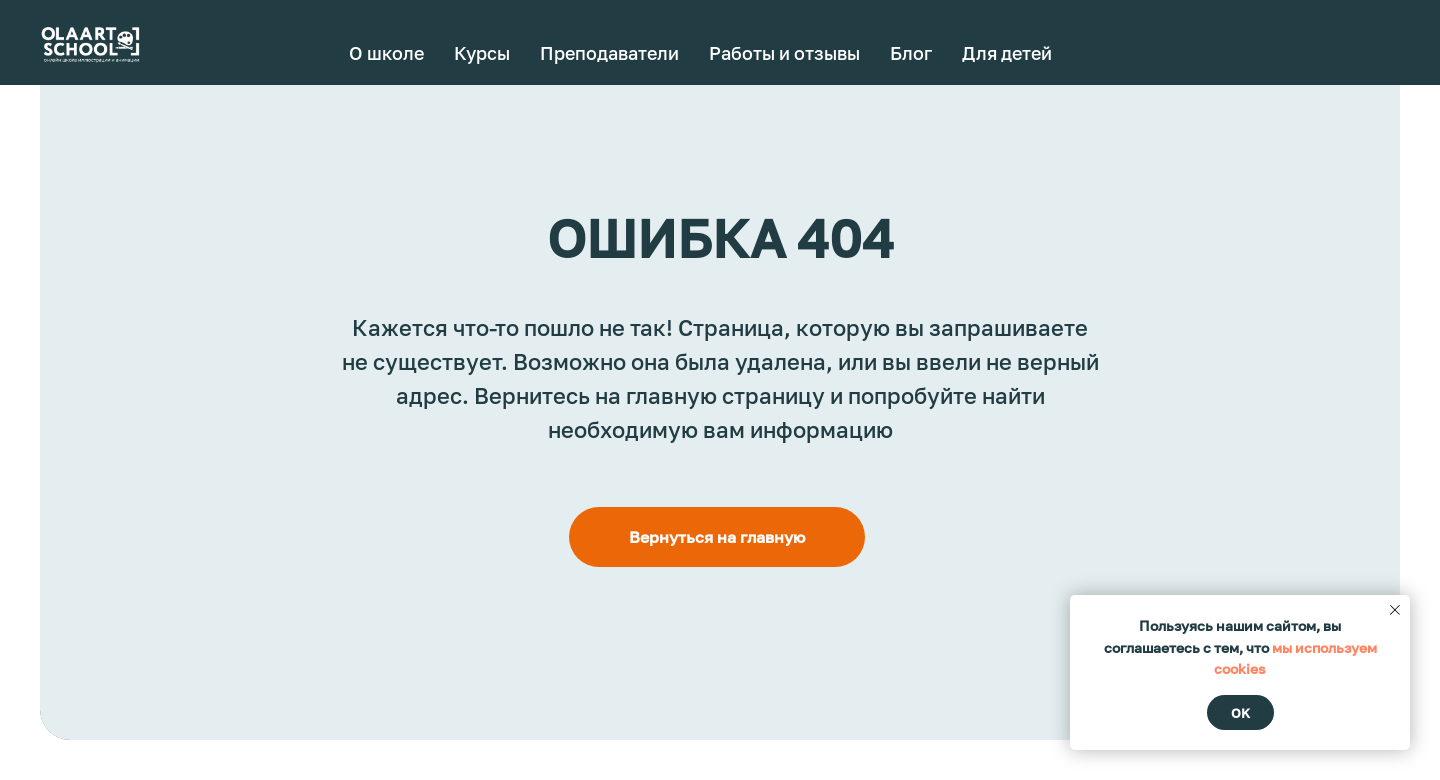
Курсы (482, 53)
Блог (911, 53)
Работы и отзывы (784, 53)
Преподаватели (609, 53)
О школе (386, 53)
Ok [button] (1240, 713)
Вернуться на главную (717, 537)
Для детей (1007, 53)
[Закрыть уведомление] (1395, 610)
